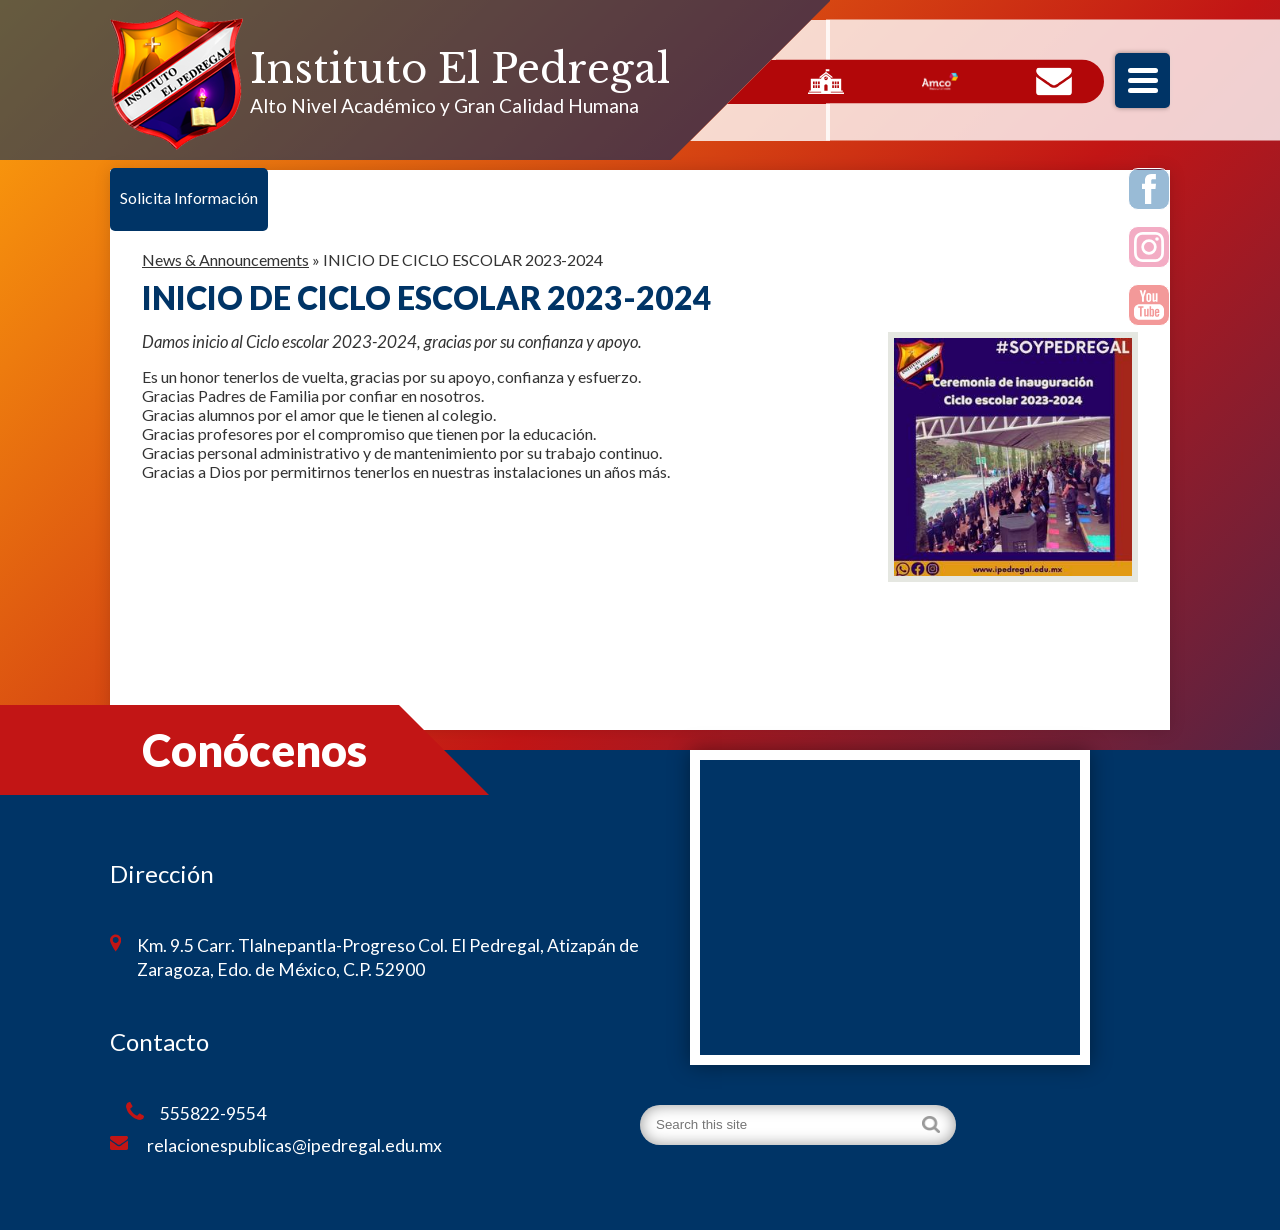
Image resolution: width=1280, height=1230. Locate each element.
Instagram (1149, 250)
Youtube (1149, 308)
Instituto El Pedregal (460, 69)
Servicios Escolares (826, 82)
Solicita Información (189, 197)
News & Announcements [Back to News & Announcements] (225, 259)
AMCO (940, 82)
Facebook (1149, 192)
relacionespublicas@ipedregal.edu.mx (276, 1145)
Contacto (1054, 82)
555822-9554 (196, 1113)
